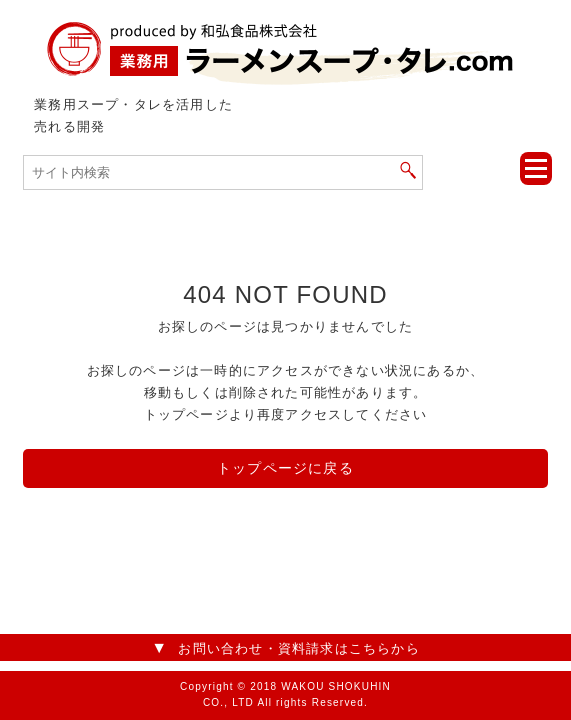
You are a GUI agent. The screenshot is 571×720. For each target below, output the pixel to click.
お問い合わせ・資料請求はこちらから (298, 648)
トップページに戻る (285, 468)
